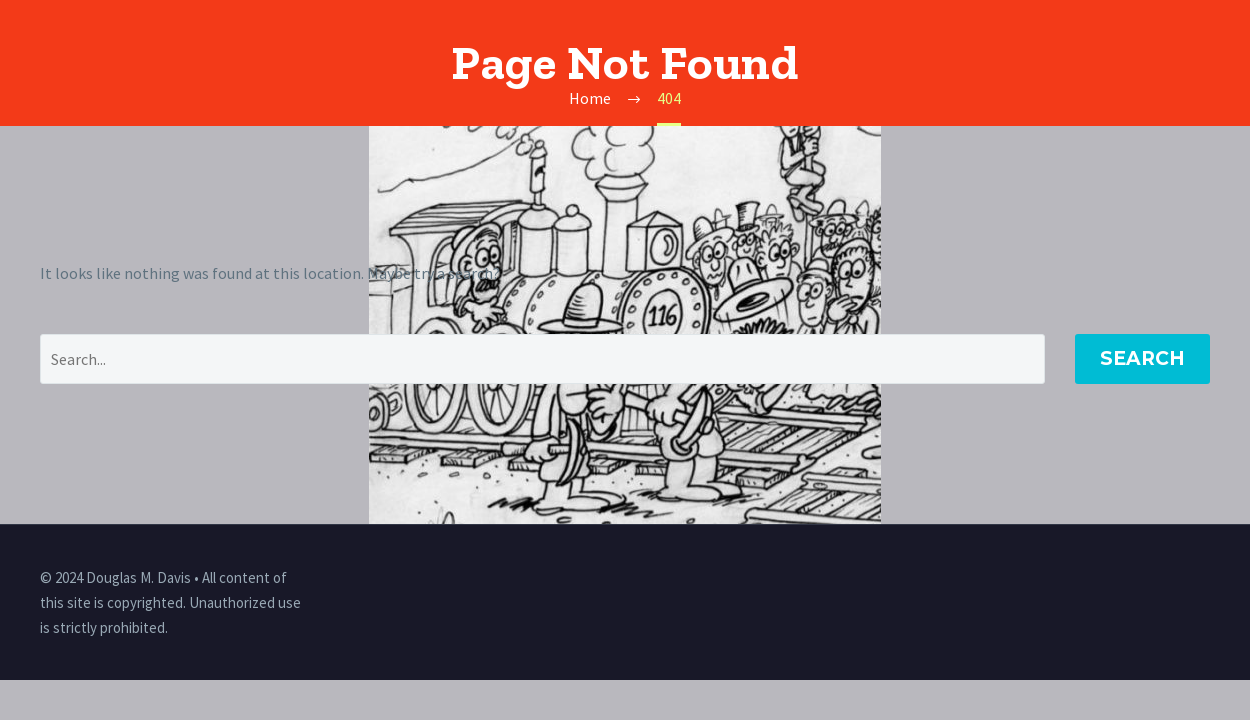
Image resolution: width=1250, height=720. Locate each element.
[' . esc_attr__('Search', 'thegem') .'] (542, 359)
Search (1142, 358)
